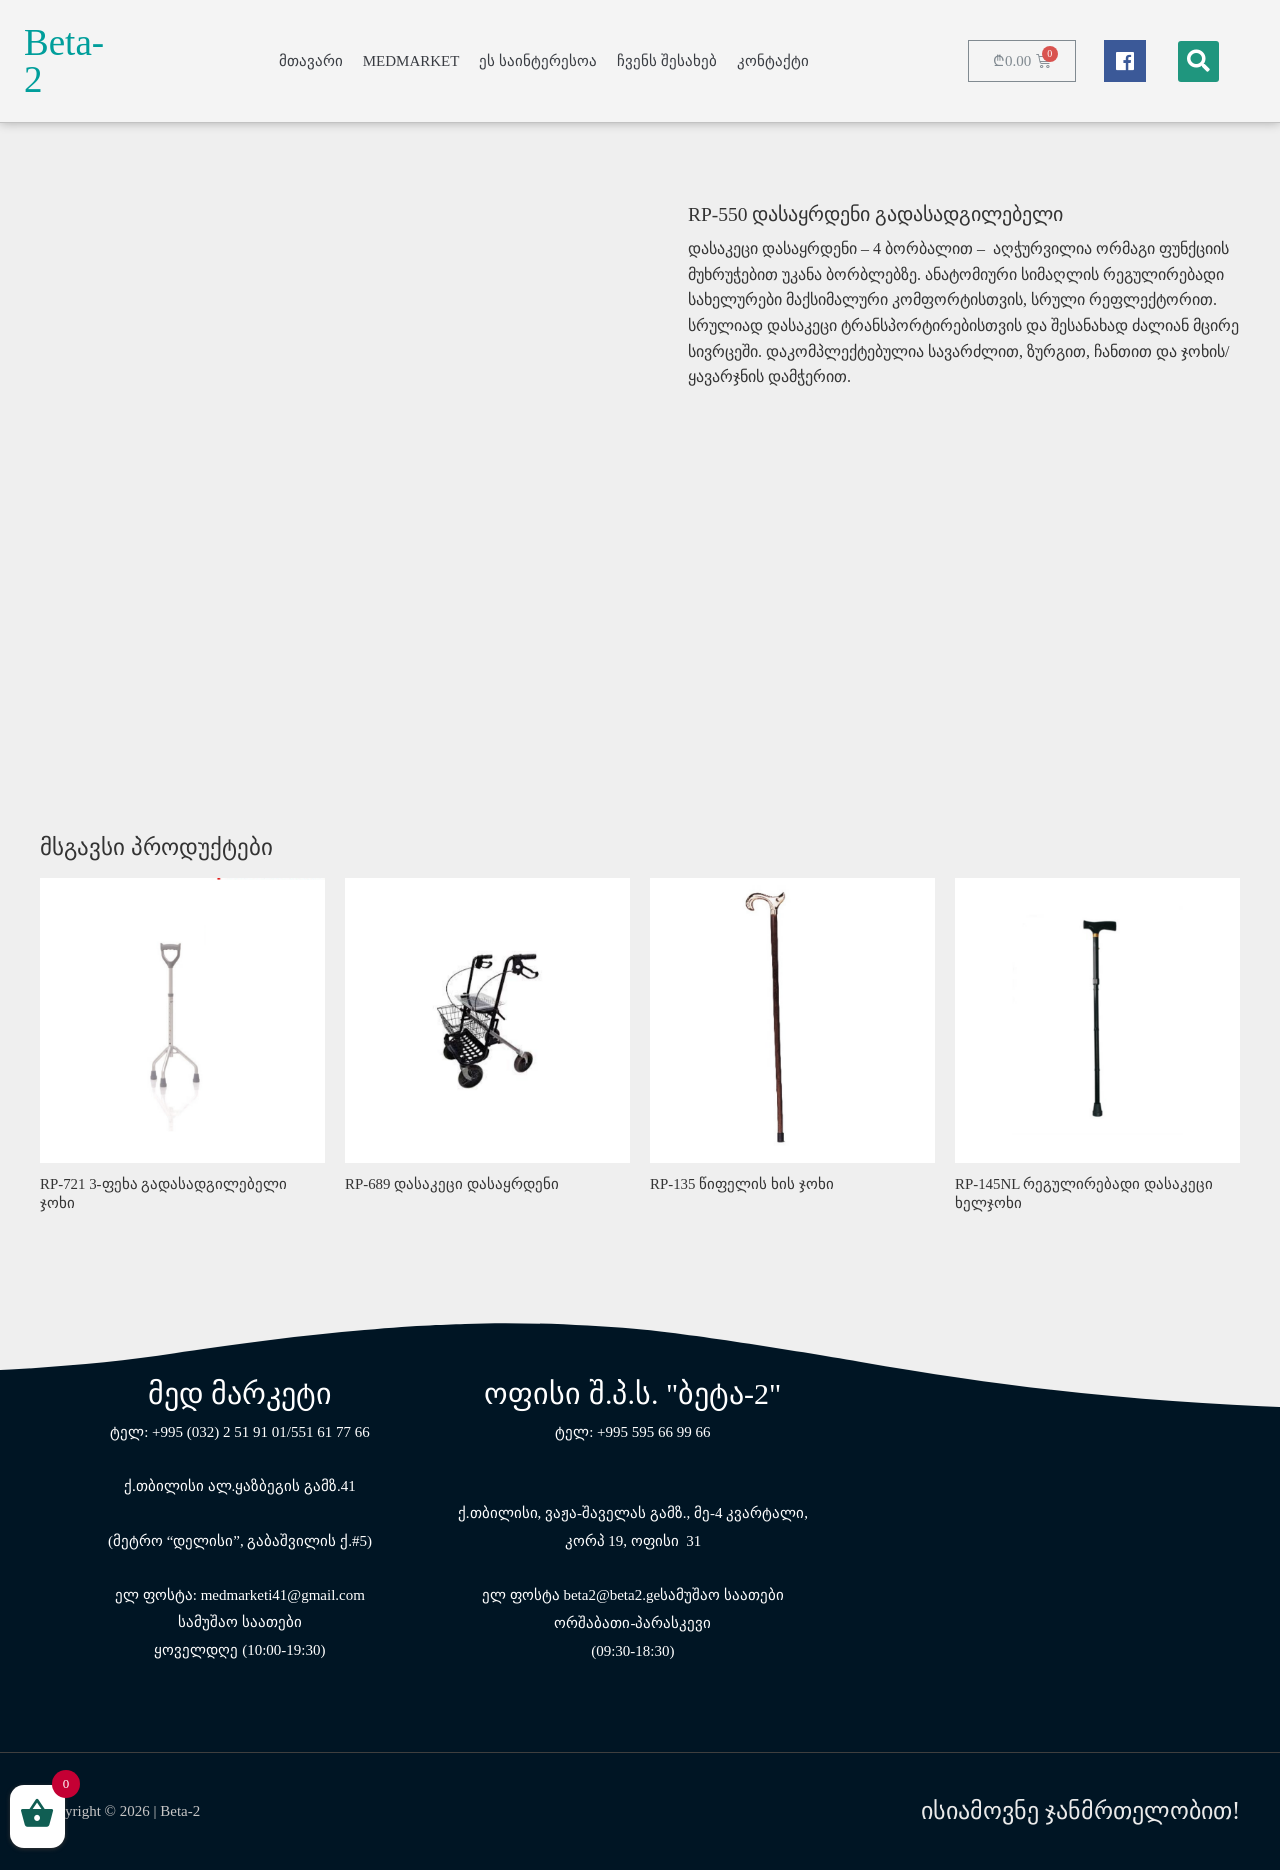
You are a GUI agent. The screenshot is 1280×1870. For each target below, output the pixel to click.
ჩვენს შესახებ (667, 61)
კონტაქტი (773, 61)
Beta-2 (64, 61)
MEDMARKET (411, 61)
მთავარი (311, 61)
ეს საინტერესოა (538, 61)
